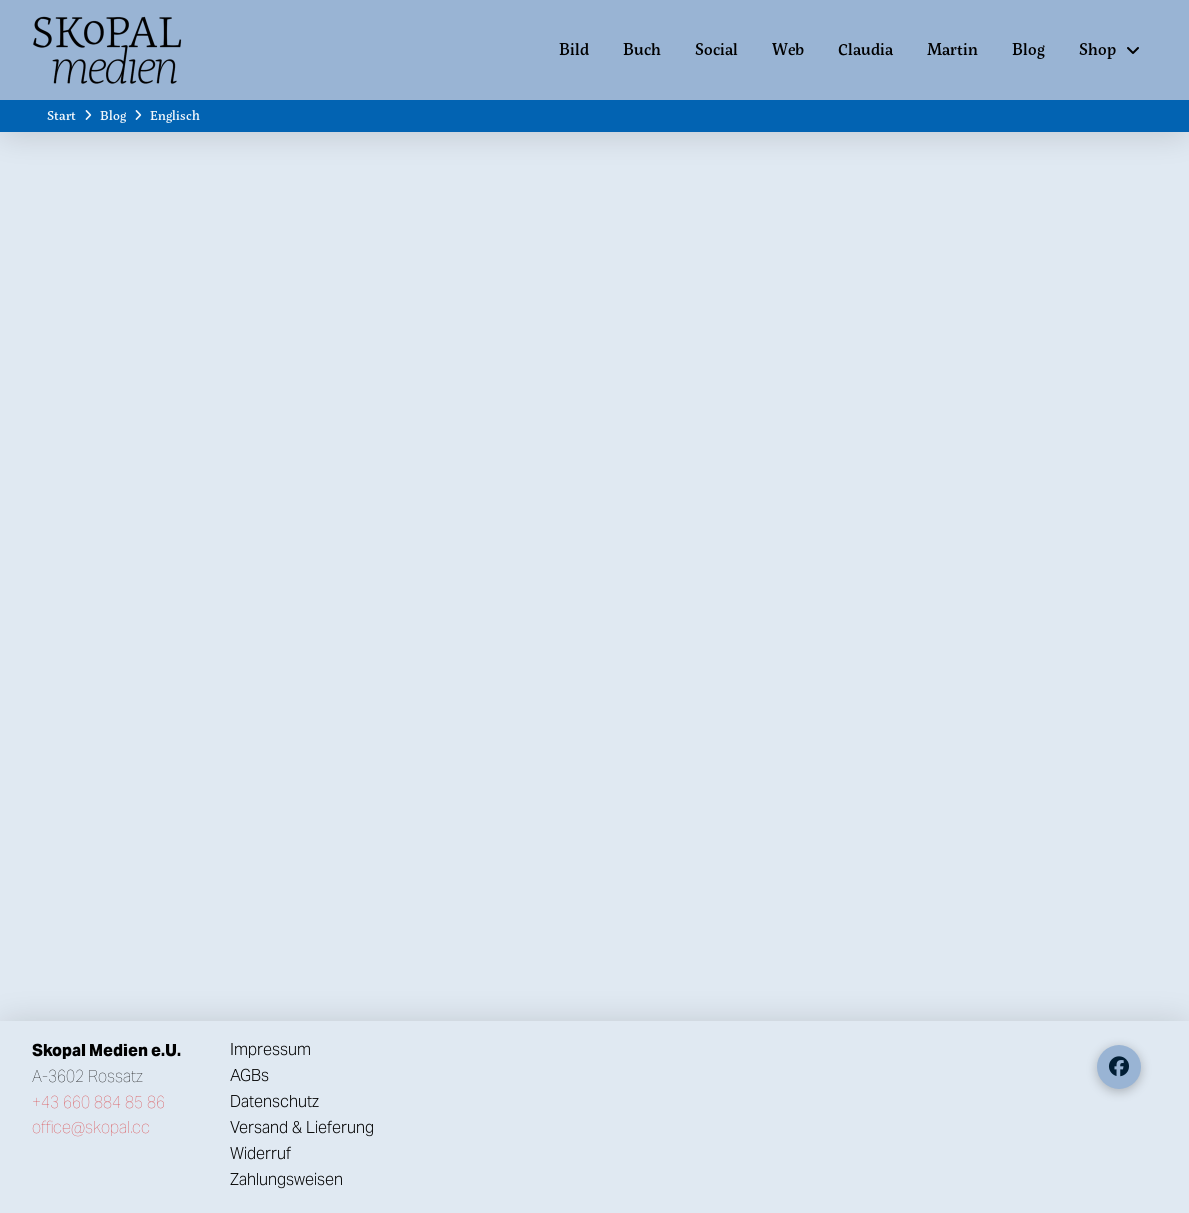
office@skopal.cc (91, 1127)
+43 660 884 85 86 (98, 1102)
